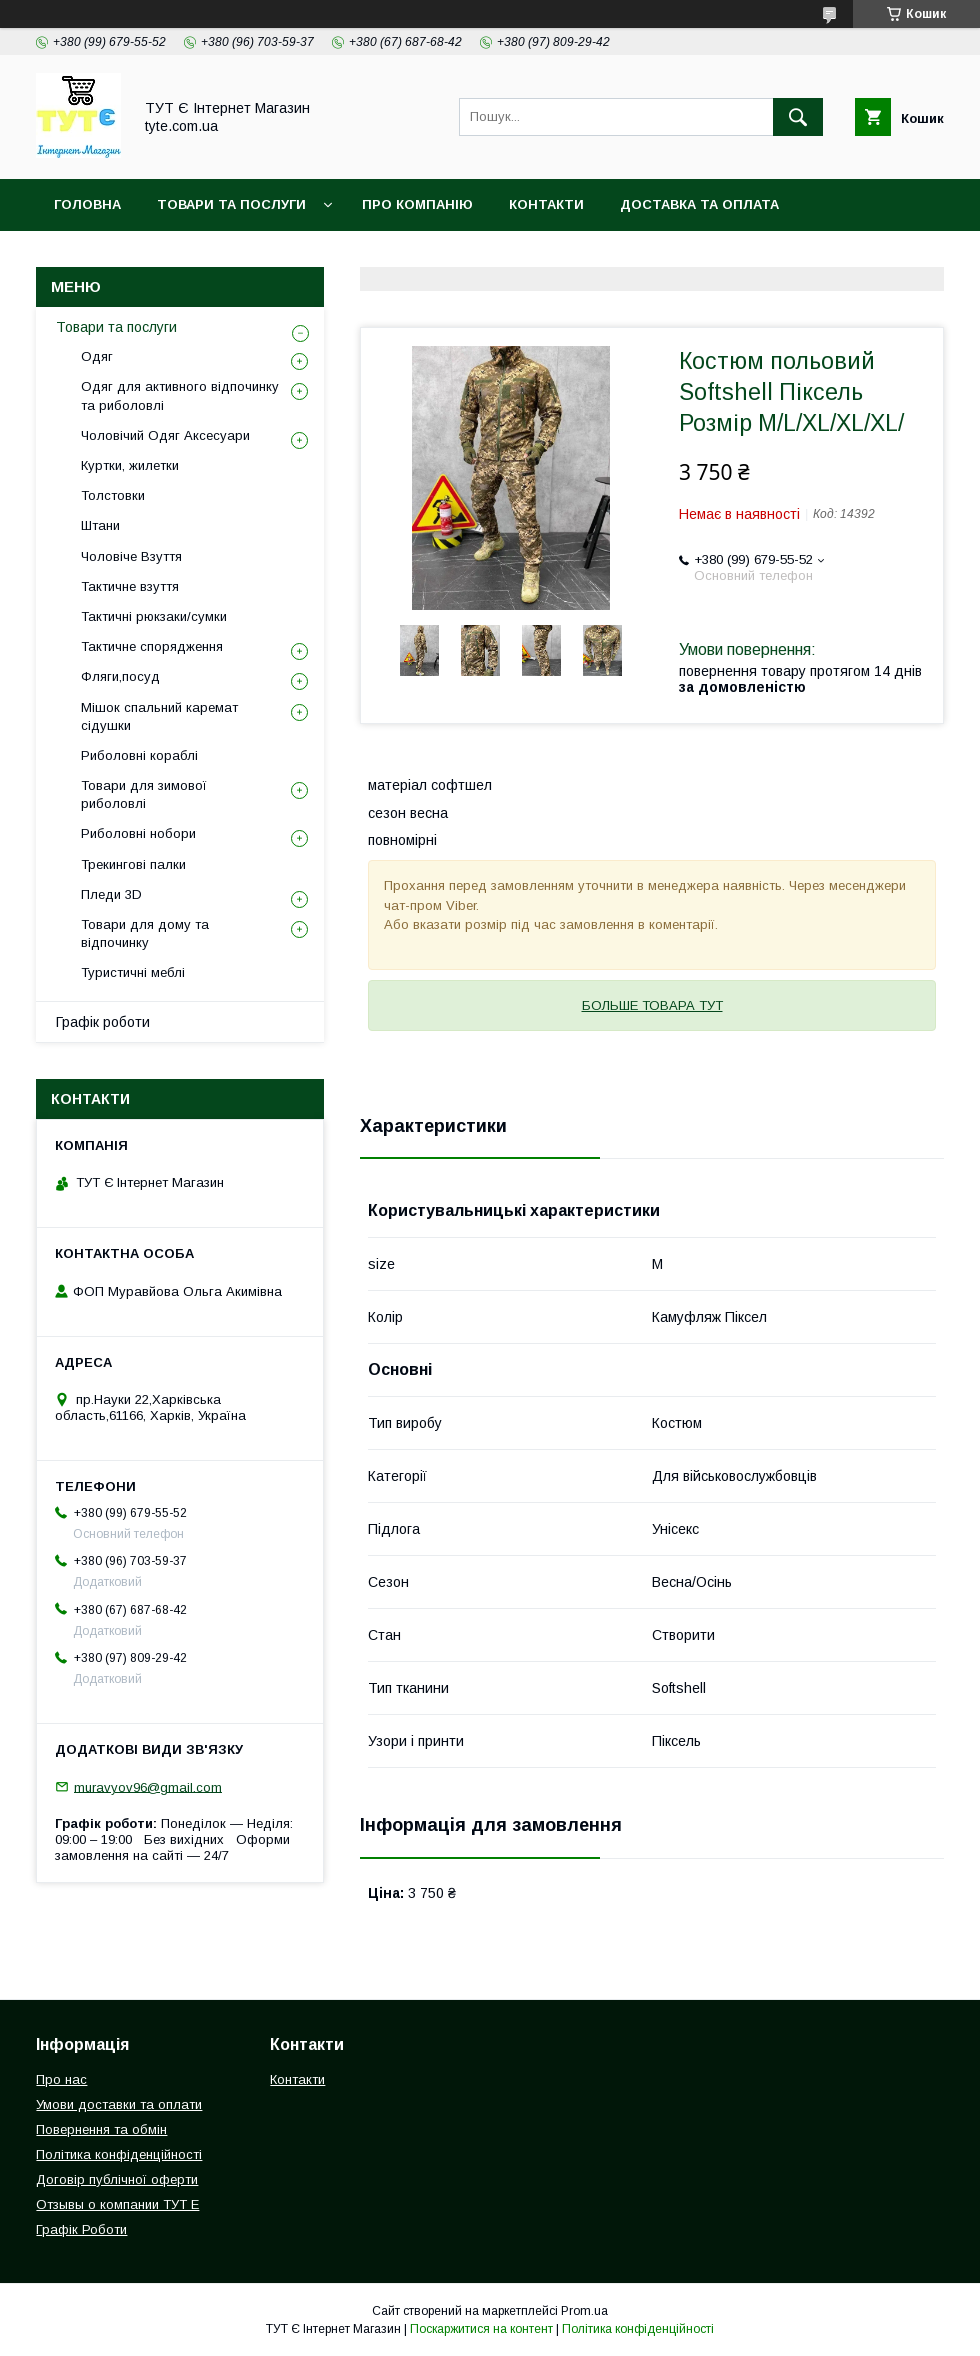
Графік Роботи (81, 2229)
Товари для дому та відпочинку (145, 933)
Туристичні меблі (133, 972)
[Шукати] (798, 117)
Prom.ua (584, 2311)
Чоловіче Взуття (131, 556)
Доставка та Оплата (699, 204)
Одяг (97, 356)
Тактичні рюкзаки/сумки (154, 616)
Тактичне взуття (130, 586)
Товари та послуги (116, 327)
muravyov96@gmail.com (148, 1786)
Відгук (725, 256)
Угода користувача (590, 256)
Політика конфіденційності (369, 256)
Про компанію (417, 204)
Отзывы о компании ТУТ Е (117, 2204)
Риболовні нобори (138, 833)
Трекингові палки (133, 864)
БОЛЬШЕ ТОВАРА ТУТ (652, 1005)
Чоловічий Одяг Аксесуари (165, 435)
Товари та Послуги (231, 204)
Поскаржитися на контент (481, 2329)
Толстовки (113, 495)
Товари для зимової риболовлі (144, 794)
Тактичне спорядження (152, 646)
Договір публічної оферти (117, 2179)
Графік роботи (103, 1022)
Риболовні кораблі (139, 755)
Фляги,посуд (120, 676)
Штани (100, 525)
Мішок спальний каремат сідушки (159, 716)
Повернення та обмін (138, 256)
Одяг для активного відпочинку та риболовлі (180, 395)
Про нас (61, 2079)
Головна (87, 204)
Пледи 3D (111, 894)
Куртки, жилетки (130, 465)
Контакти (546, 204)
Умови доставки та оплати (119, 2104)
